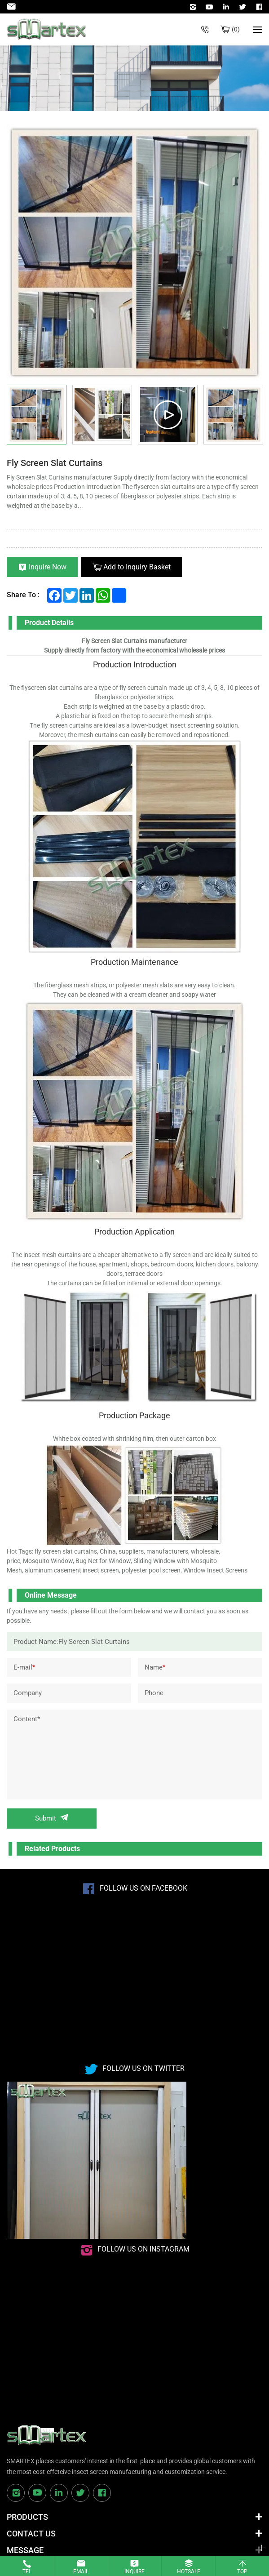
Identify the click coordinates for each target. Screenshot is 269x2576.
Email (80, 2571)
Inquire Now (47, 567)
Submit (45, 1818)
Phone (154, 1693)
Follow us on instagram (143, 2249)
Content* (26, 1719)
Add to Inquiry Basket (137, 567)
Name (155, 1667)
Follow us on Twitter (143, 2068)
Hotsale (188, 2571)
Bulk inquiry (236, 29)
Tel (26, 2571)
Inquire (134, 2571)
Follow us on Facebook (143, 1888)
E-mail (24, 1667)
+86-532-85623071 (205, 29)
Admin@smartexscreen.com (13, 6)
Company (27, 1693)
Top (242, 2571)
